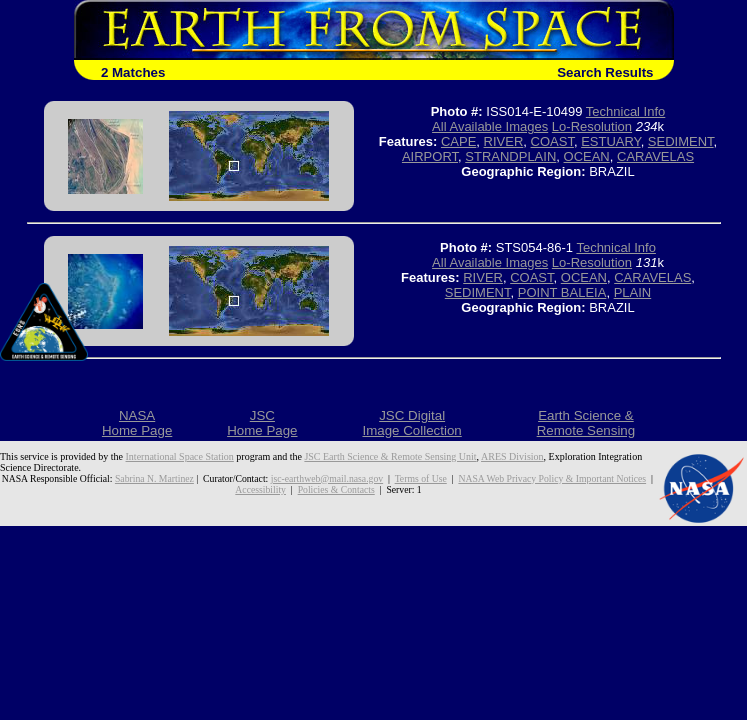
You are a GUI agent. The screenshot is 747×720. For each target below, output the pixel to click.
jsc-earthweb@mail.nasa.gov (327, 478)
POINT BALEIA (562, 292)
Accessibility (260, 489)
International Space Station (180, 456)
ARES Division (512, 456)
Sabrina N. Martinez (154, 478)
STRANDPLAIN (510, 156)
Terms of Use (421, 478)
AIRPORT (430, 156)
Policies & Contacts (336, 489)
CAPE (458, 141)
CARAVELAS (655, 156)
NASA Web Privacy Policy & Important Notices (552, 478)
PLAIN (633, 292)
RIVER (504, 141)
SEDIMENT (681, 141)
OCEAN (587, 156)
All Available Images (490, 126)
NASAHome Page (137, 423)
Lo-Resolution (592, 126)
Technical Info (626, 111)
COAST (552, 141)
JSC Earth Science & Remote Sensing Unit (390, 456)
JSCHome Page (262, 423)
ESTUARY (611, 141)
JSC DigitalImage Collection (411, 423)
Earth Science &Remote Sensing (586, 423)
